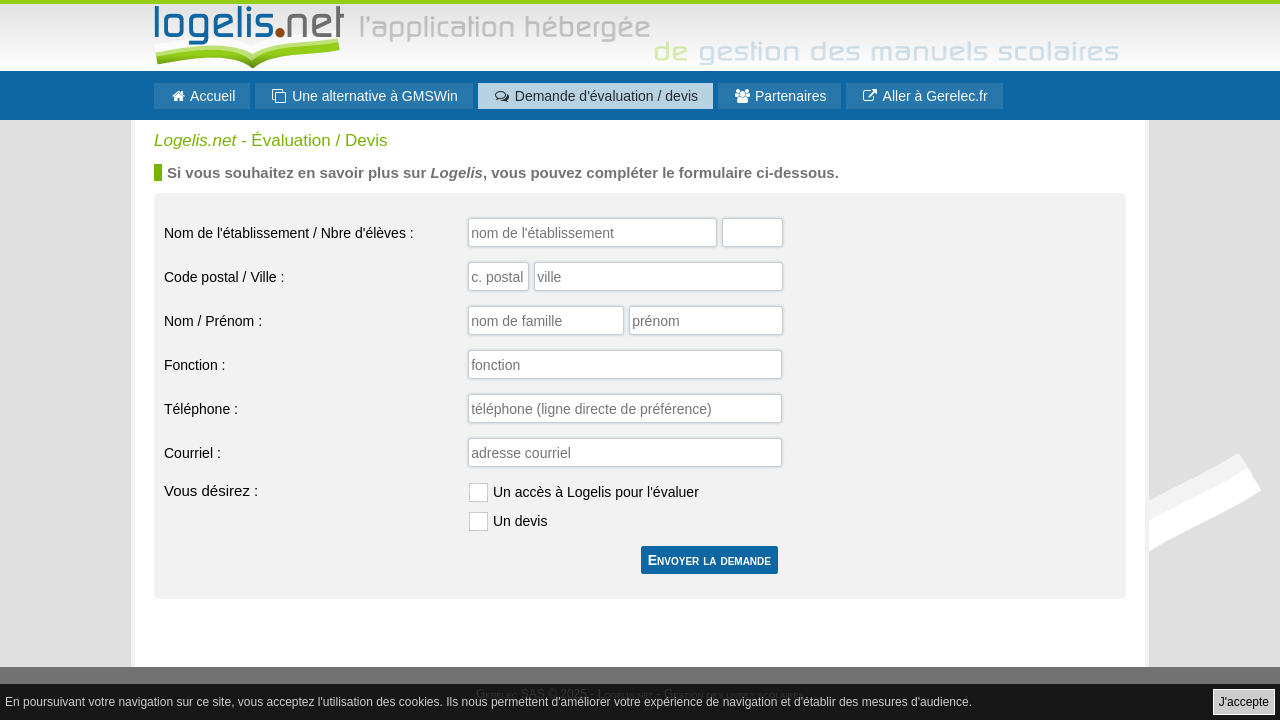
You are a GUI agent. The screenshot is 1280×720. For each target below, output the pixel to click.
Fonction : (194, 365)
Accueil (202, 96)
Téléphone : (201, 409)
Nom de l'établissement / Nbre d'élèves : (289, 233)
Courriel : (192, 453)
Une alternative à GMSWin (364, 96)
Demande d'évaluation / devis (595, 96)
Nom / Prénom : (213, 321)
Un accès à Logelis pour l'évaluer (596, 492)
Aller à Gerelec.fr (924, 96)
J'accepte (1244, 702)
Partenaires (779, 96)
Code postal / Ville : (224, 277)
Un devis (520, 521)
